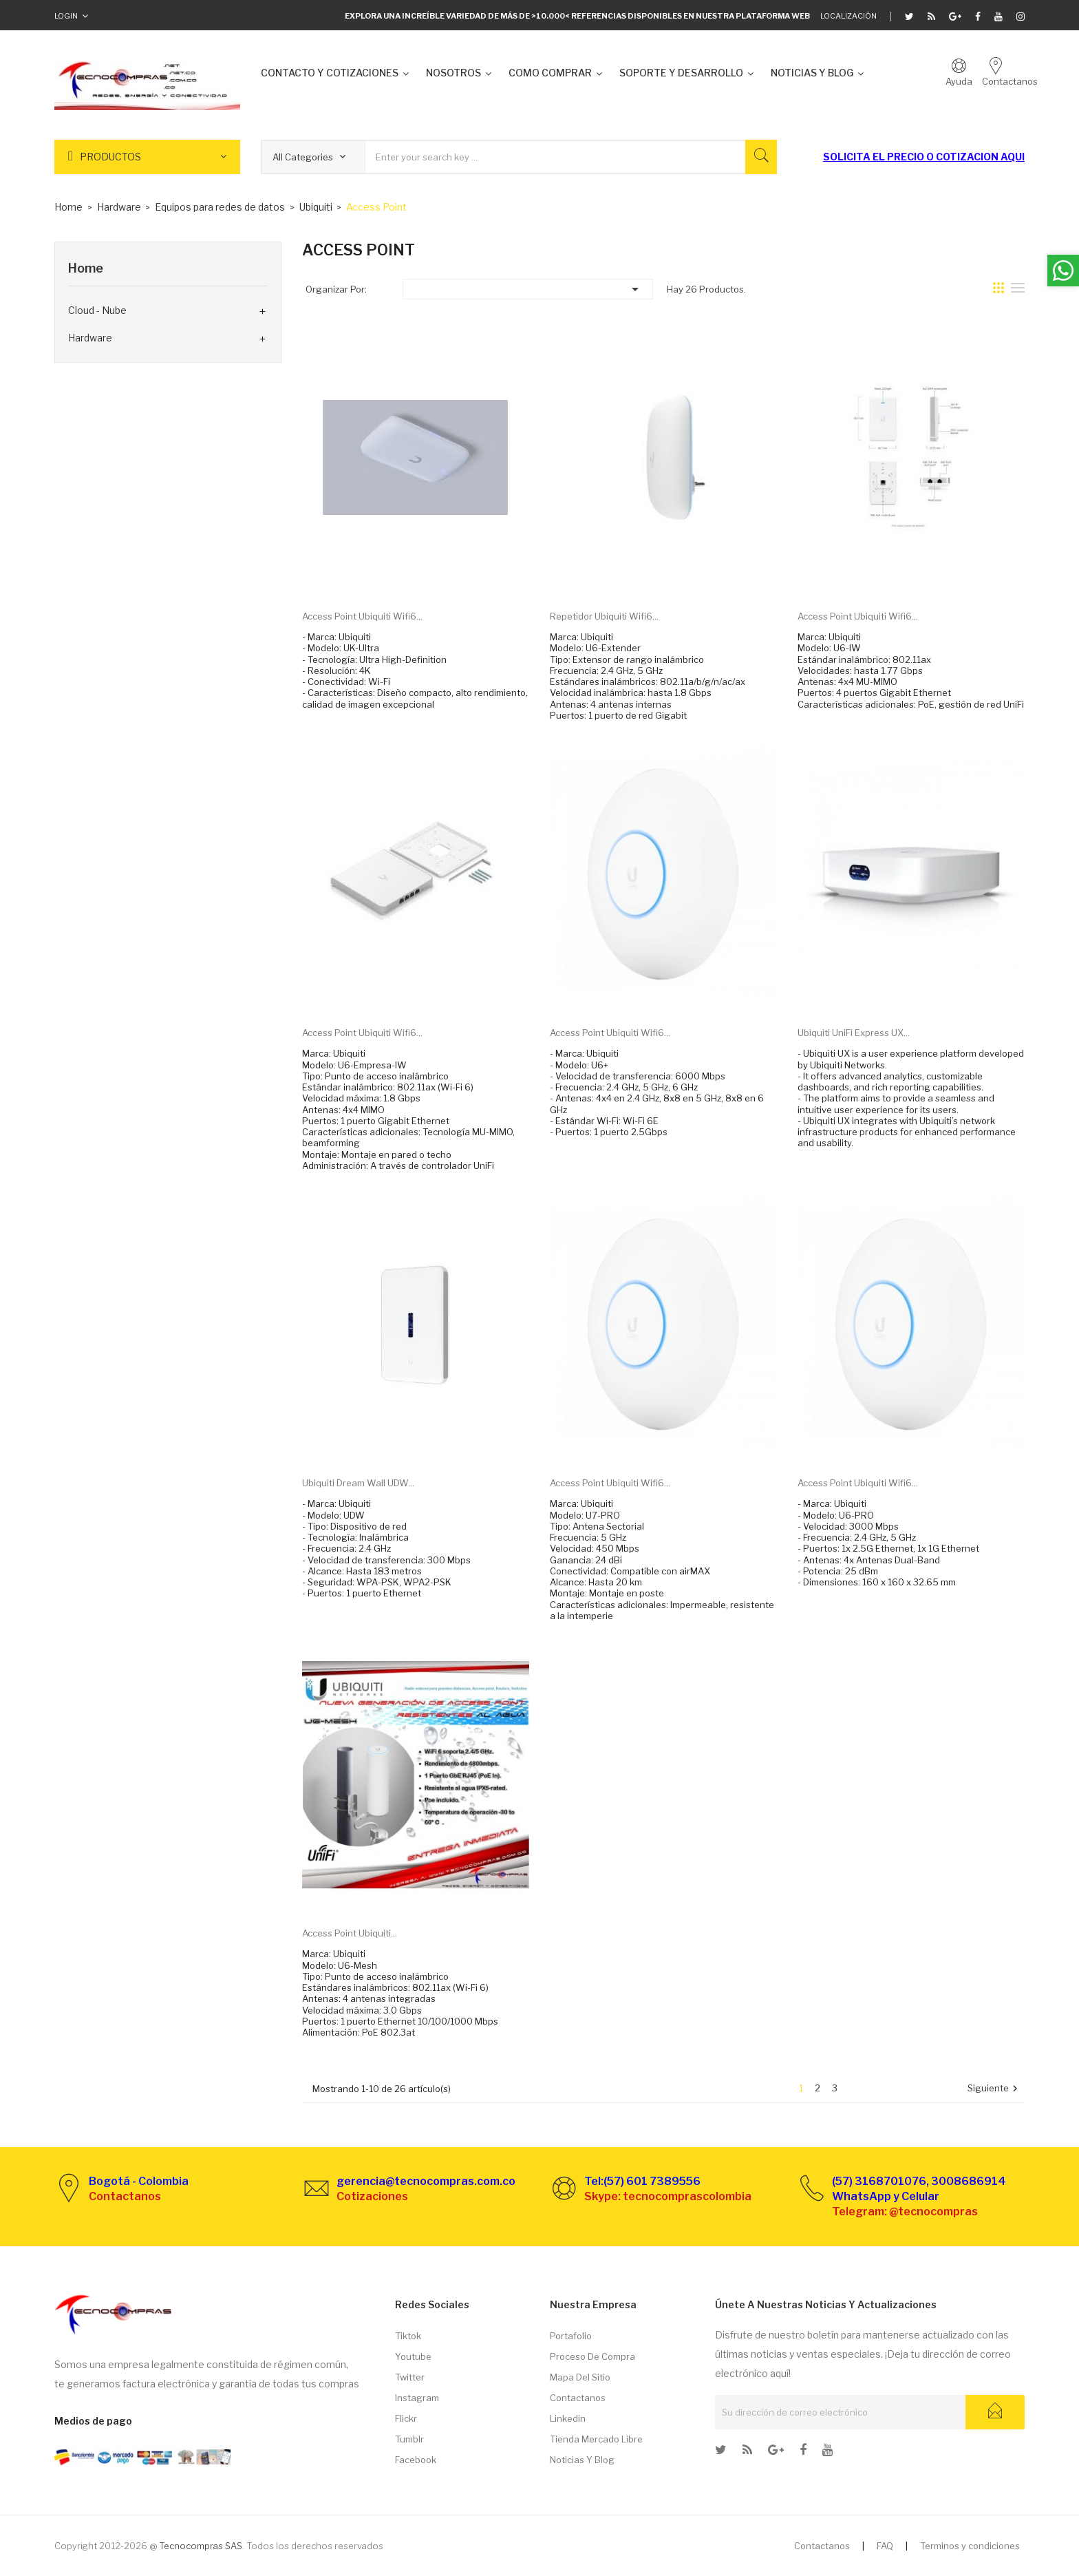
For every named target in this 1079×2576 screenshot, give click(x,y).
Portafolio (571, 2335)
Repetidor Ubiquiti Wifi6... (604, 616)
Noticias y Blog (582, 2459)
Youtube (413, 2356)
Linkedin (568, 2418)
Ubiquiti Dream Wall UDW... (358, 1483)
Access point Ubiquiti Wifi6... (362, 616)
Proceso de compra (592, 2356)
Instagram (417, 2397)
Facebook (415, 2459)
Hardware (90, 338)
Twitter (410, 2377)
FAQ (885, 2545)
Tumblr (409, 2439)
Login (66, 16)
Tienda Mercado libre (596, 2439)
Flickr (406, 2418)
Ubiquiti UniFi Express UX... (854, 1032)
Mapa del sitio (580, 2377)
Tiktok (408, 2335)
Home (85, 268)
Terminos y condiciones (970, 2545)
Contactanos (578, 2397)
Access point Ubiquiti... (349, 1933)
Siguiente (994, 2088)
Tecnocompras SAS (200, 2545)
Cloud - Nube (97, 310)
